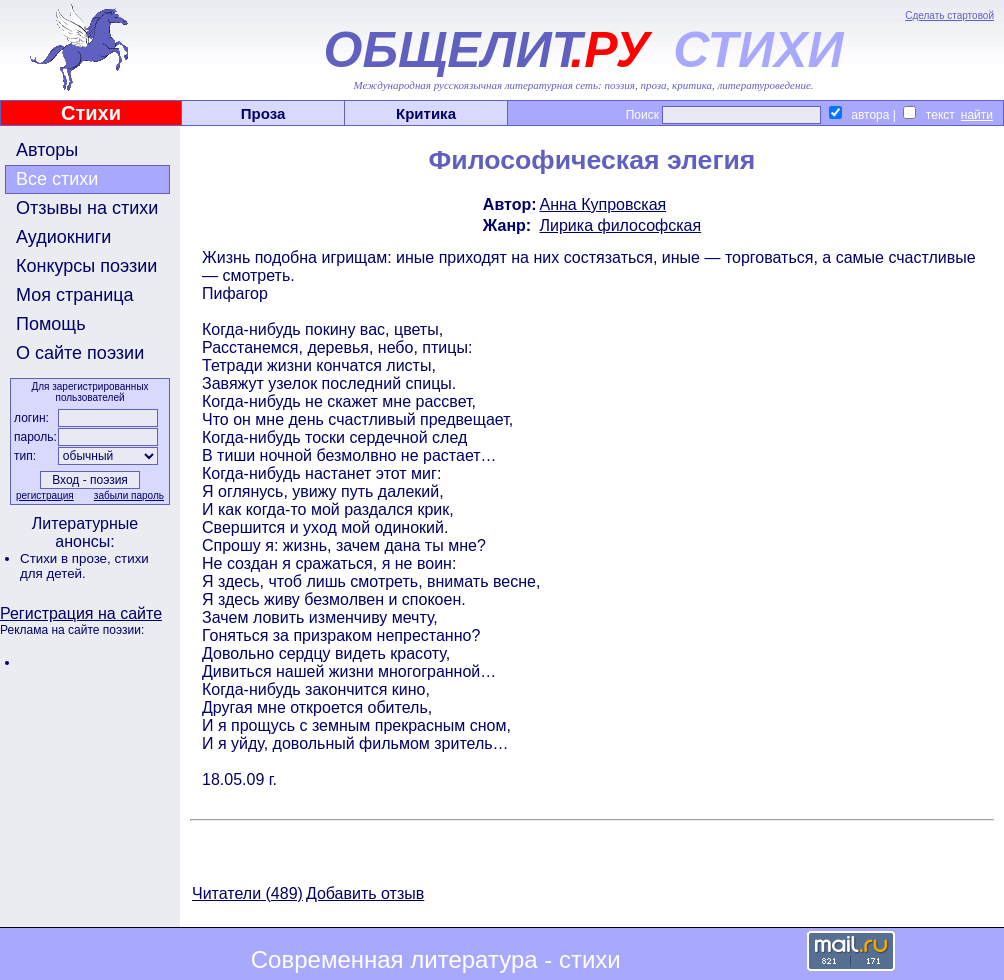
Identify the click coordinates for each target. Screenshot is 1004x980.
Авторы (47, 150)
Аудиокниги (63, 237)
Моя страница (75, 295)
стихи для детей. (84, 566)
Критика (426, 113)
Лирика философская (621, 225)
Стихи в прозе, (67, 558)
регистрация (45, 495)
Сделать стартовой (949, 15)
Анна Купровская (603, 204)
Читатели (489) (247, 893)
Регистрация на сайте (81, 613)
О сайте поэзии (80, 353)
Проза (263, 113)
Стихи (91, 113)
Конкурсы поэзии (86, 266)
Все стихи (57, 179)
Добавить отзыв (365, 893)
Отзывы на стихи (87, 208)
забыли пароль (129, 495)
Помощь (51, 324)
